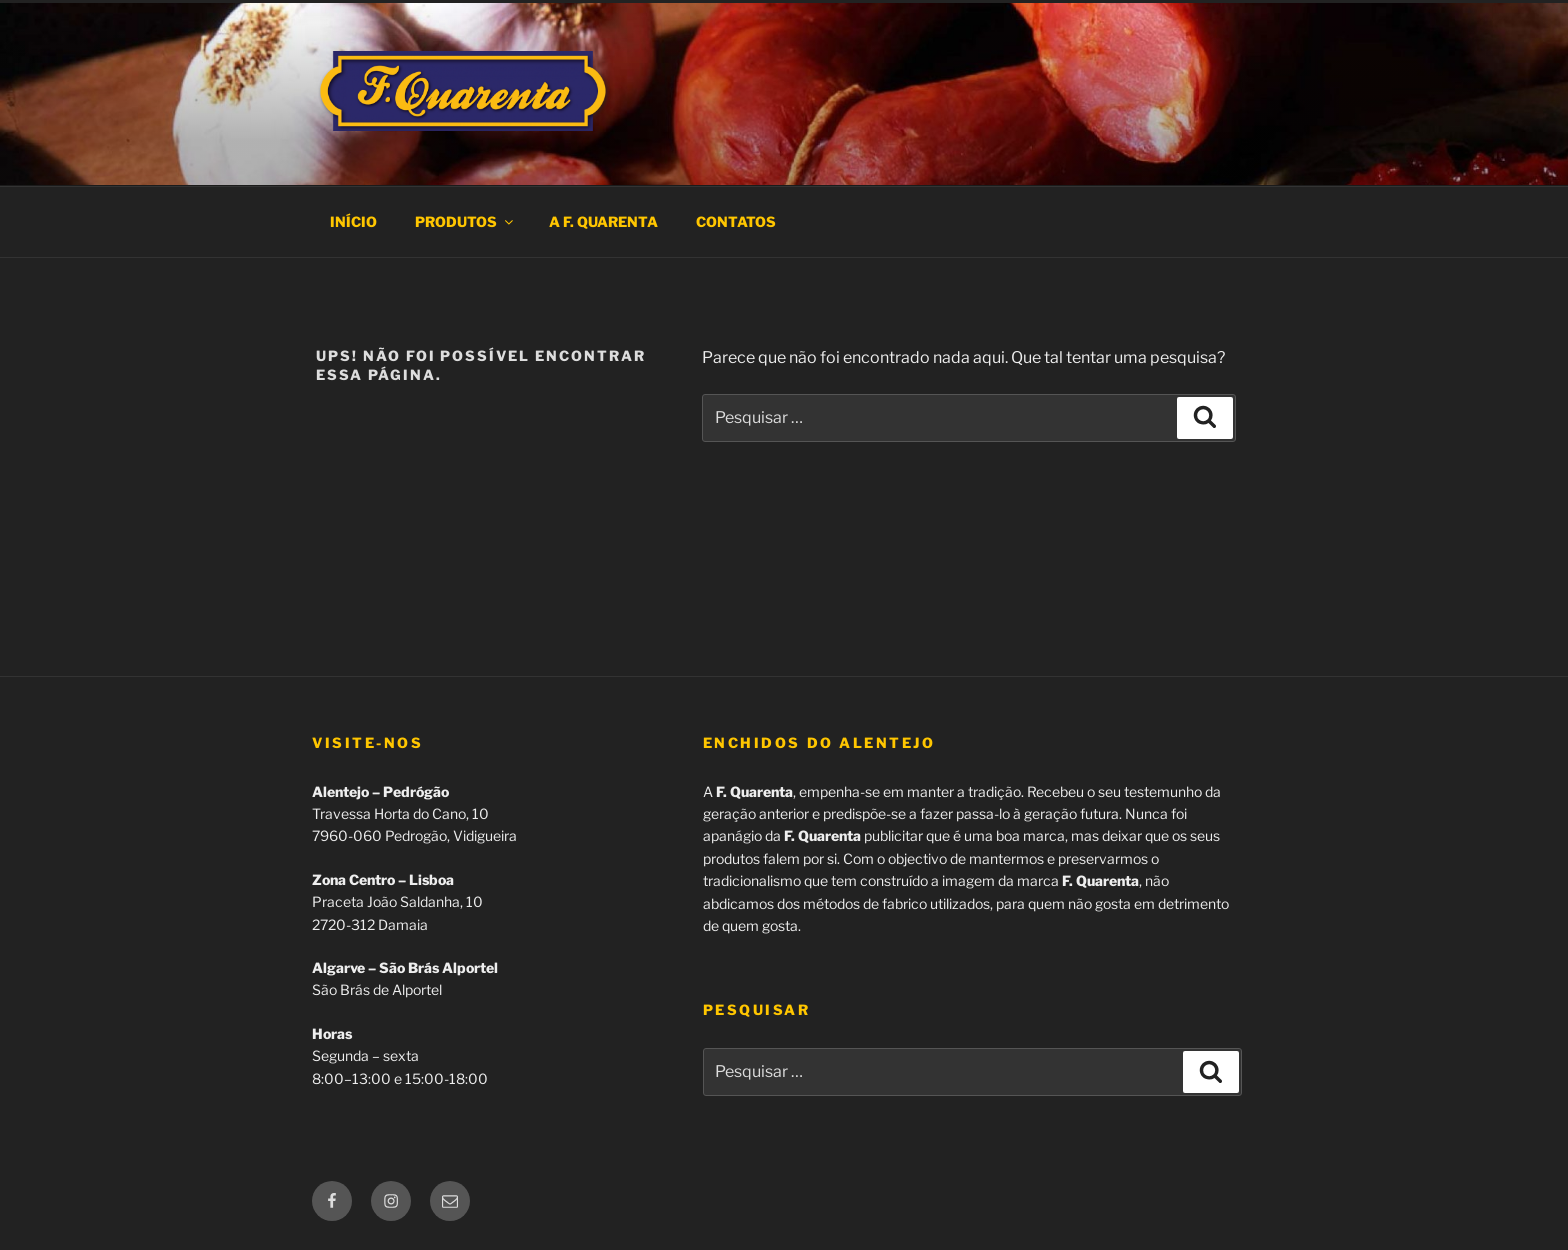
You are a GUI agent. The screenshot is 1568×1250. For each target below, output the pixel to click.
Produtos (465, 221)
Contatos (736, 221)
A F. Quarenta (603, 221)
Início (353, 221)
